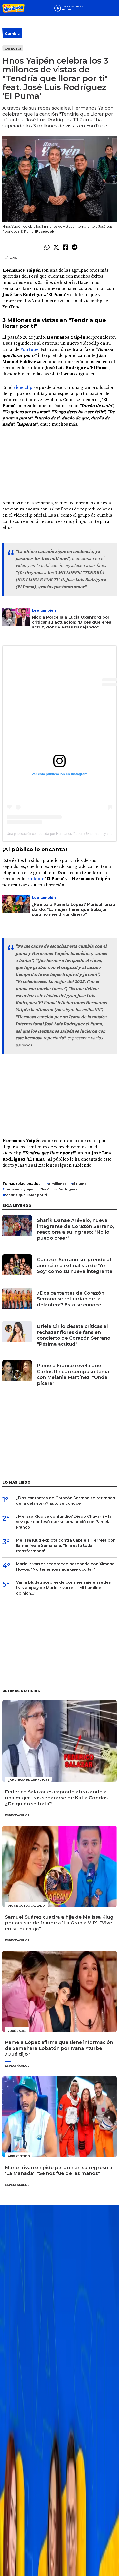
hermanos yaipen (20, 1189)
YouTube (29, 349)
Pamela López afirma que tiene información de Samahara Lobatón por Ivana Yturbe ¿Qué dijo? (59, 2048)
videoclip (23, 387)
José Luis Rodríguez (59, 1189)
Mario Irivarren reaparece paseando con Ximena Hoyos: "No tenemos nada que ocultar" (65, 1567)
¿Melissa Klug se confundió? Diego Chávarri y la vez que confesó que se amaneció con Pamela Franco (64, 1522)
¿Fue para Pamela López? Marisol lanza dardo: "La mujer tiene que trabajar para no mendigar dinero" (73, 909)
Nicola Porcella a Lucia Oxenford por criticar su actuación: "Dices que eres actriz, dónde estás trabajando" (71, 622)
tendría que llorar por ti (25, 1195)
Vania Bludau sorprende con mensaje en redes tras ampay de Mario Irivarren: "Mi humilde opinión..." (63, 1587)
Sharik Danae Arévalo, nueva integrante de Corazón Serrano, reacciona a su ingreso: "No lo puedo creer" (75, 1229)
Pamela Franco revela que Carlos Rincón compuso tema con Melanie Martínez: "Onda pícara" (73, 1374)
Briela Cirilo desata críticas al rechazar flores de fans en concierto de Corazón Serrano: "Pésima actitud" (74, 1335)
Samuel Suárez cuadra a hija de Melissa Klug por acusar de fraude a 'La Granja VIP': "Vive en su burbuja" (59, 1923)
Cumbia (12, 33)
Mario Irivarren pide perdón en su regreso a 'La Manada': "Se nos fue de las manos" (58, 2170)
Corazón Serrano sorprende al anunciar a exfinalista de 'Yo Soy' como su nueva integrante (74, 1265)
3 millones (57, 1184)
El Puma (79, 1184)
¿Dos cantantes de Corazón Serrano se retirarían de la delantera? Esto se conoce (70, 1299)
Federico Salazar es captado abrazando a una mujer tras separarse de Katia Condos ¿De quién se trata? (56, 1797)
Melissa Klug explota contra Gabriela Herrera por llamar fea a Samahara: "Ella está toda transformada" (65, 1545)
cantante (35, 879)
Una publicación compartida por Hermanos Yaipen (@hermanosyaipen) (61, 834)
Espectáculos (17, 1815)
